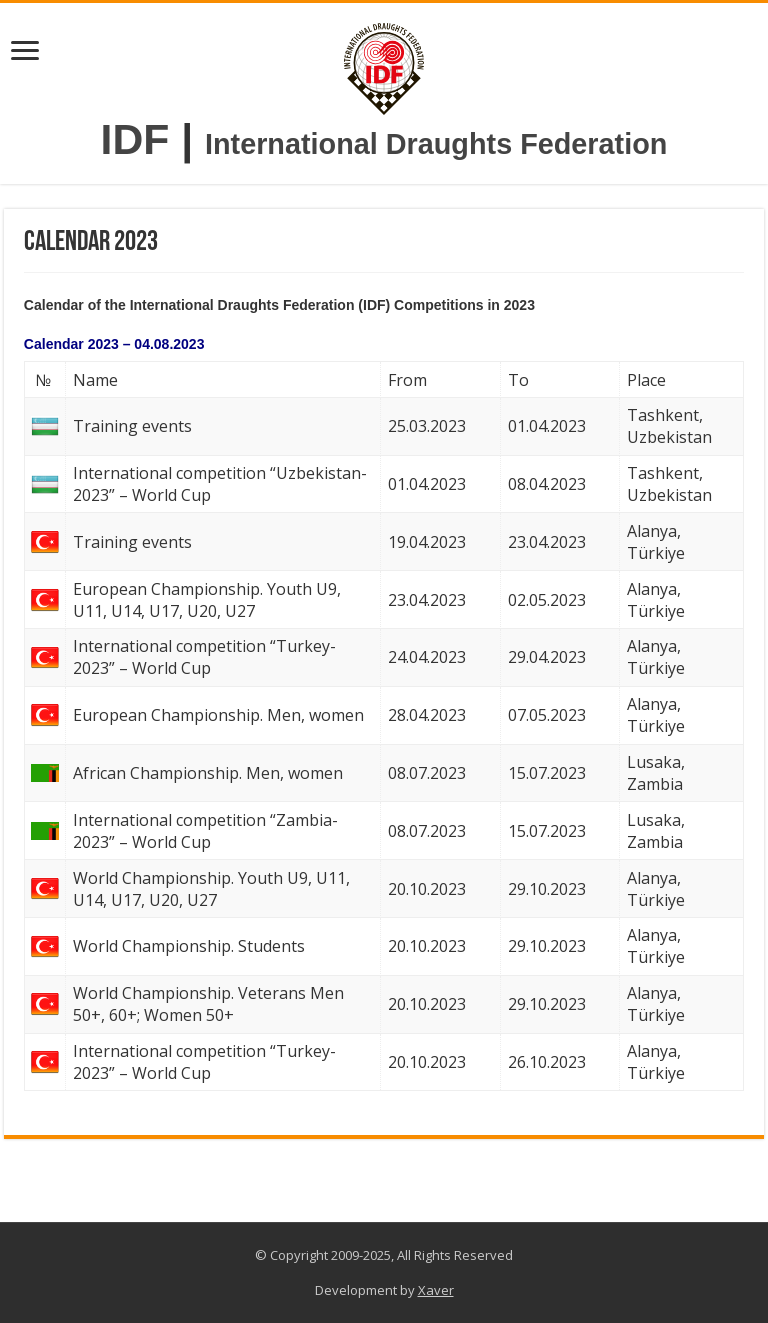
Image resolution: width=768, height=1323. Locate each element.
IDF (135, 139)
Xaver (436, 1290)
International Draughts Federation (436, 144)
